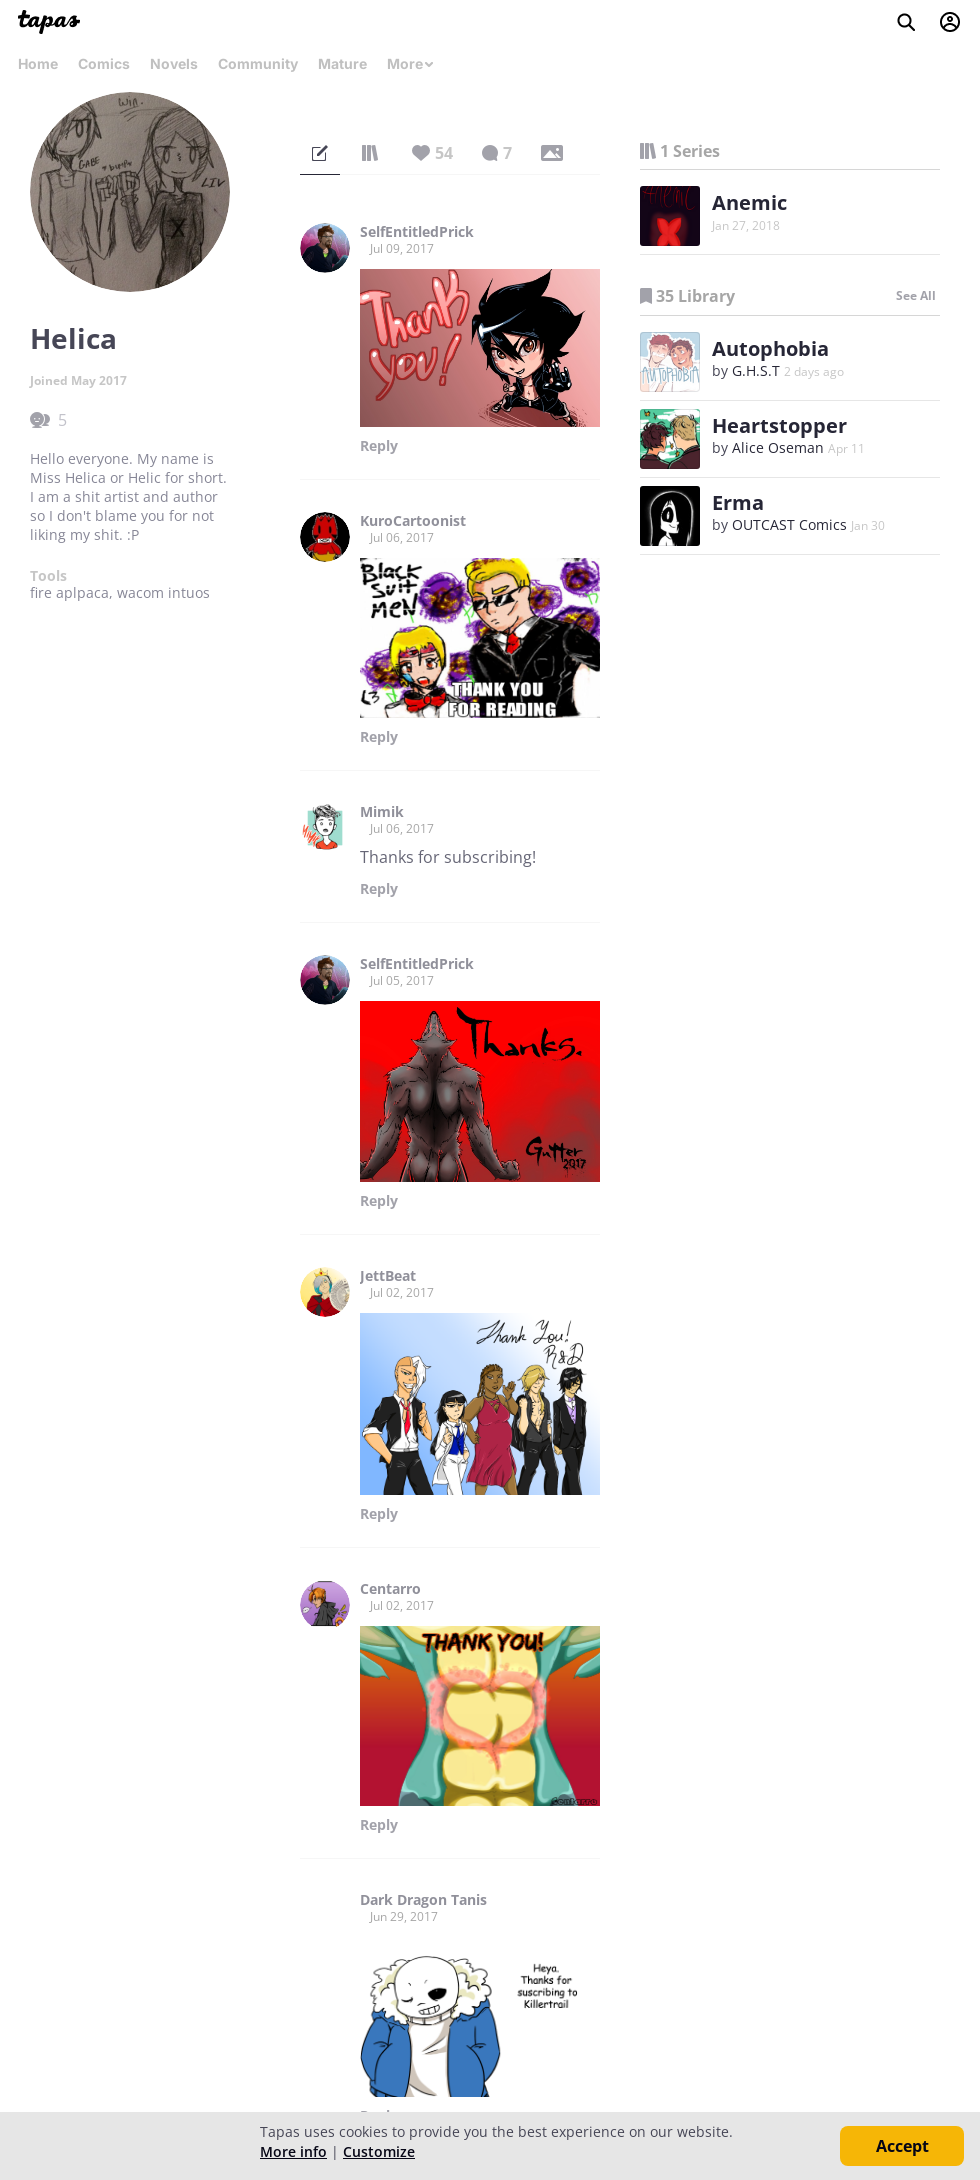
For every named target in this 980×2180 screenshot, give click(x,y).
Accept (902, 2146)
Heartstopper (779, 425)
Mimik (382, 812)
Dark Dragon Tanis (423, 1900)
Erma (738, 502)
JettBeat (388, 1276)
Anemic (749, 202)
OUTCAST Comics (789, 524)
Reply (379, 446)
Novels (174, 63)
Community (258, 63)
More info (293, 2151)
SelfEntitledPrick (417, 232)
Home (38, 63)
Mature (342, 63)
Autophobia (770, 348)
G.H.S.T (756, 370)
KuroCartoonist (413, 521)
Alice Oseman (778, 447)
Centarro (390, 1589)
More (411, 63)
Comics (104, 63)
